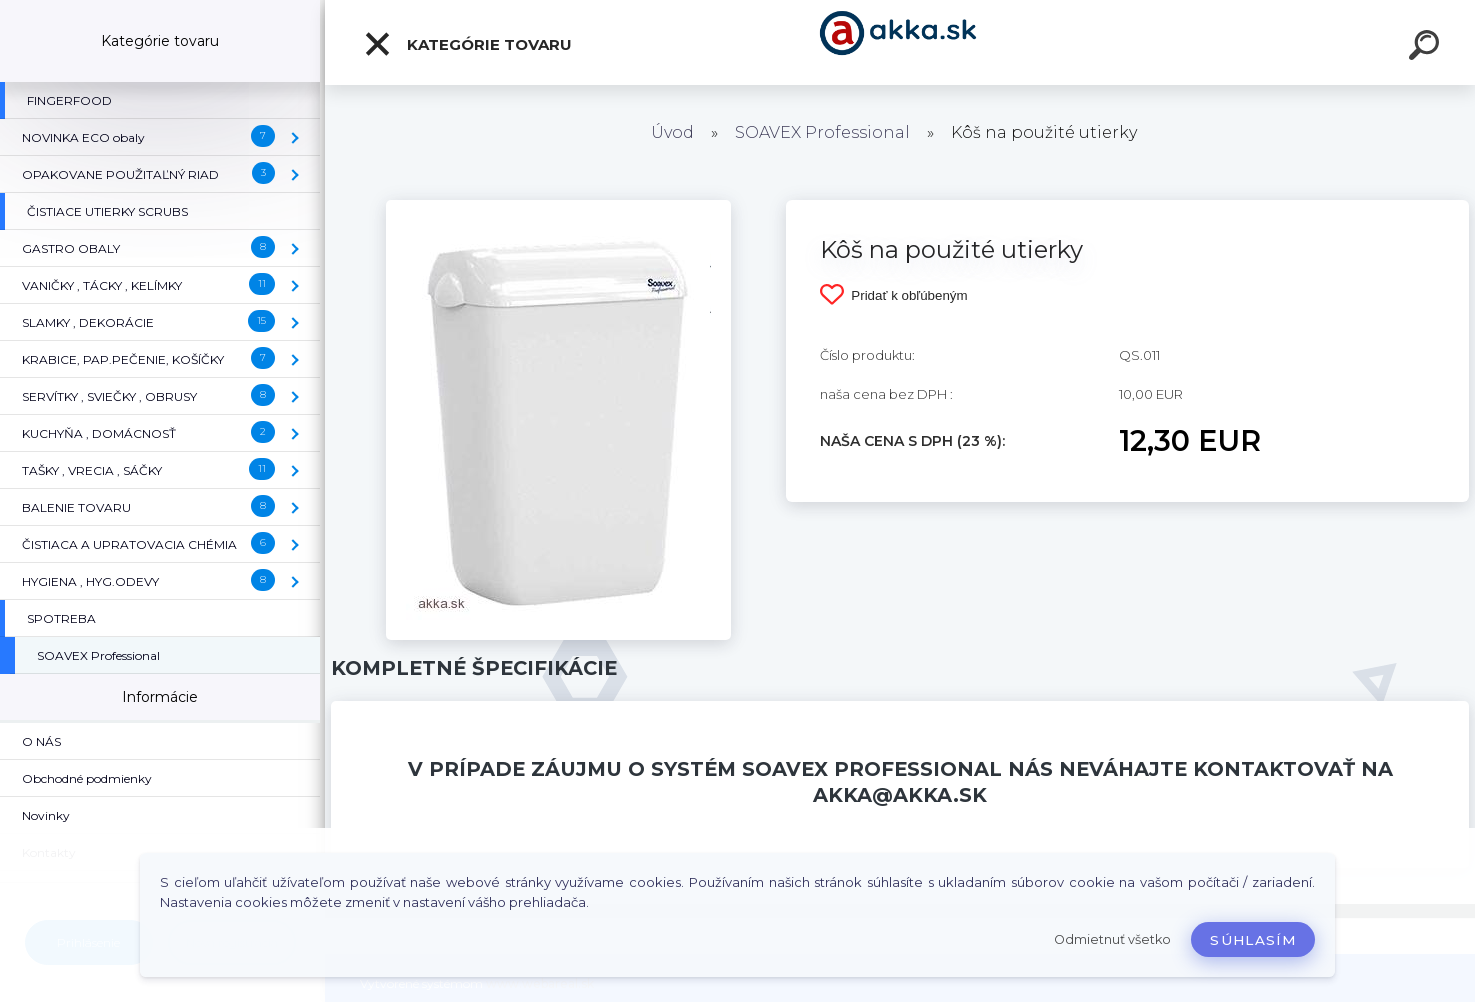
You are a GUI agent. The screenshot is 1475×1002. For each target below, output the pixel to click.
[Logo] (900, 42)
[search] (1427, 48)
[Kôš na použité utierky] (558, 207)
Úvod (672, 132)
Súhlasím (1253, 940)
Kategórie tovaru (467, 44)
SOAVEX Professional (822, 132)
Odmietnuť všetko (1112, 939)
